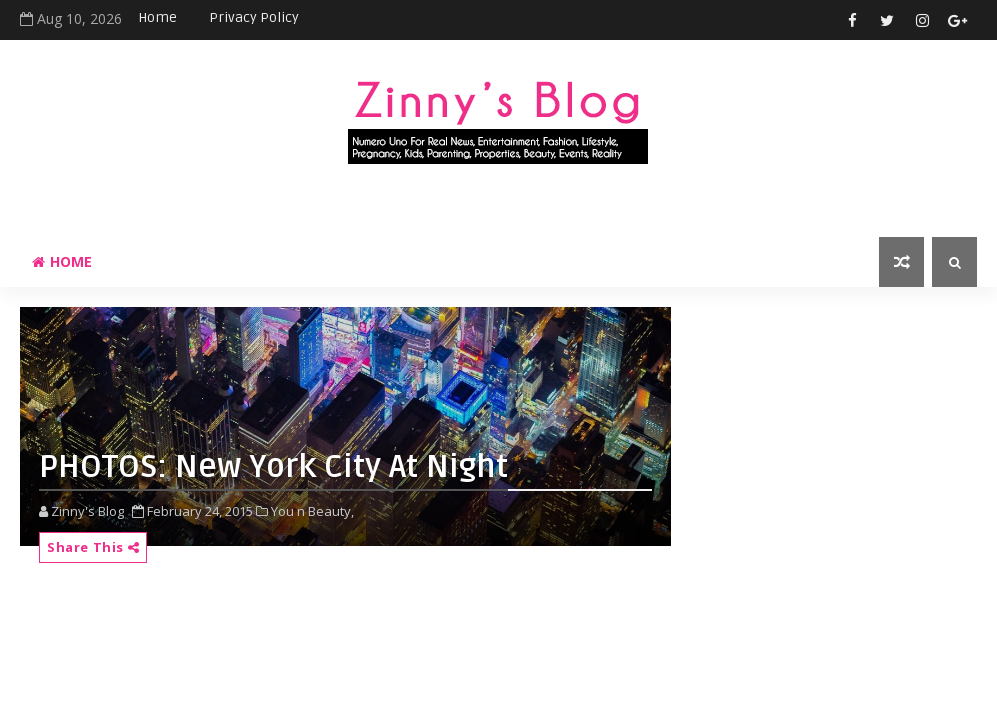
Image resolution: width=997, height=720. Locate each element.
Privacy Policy (254, 17)
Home (157, 17)
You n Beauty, (312, 511)
